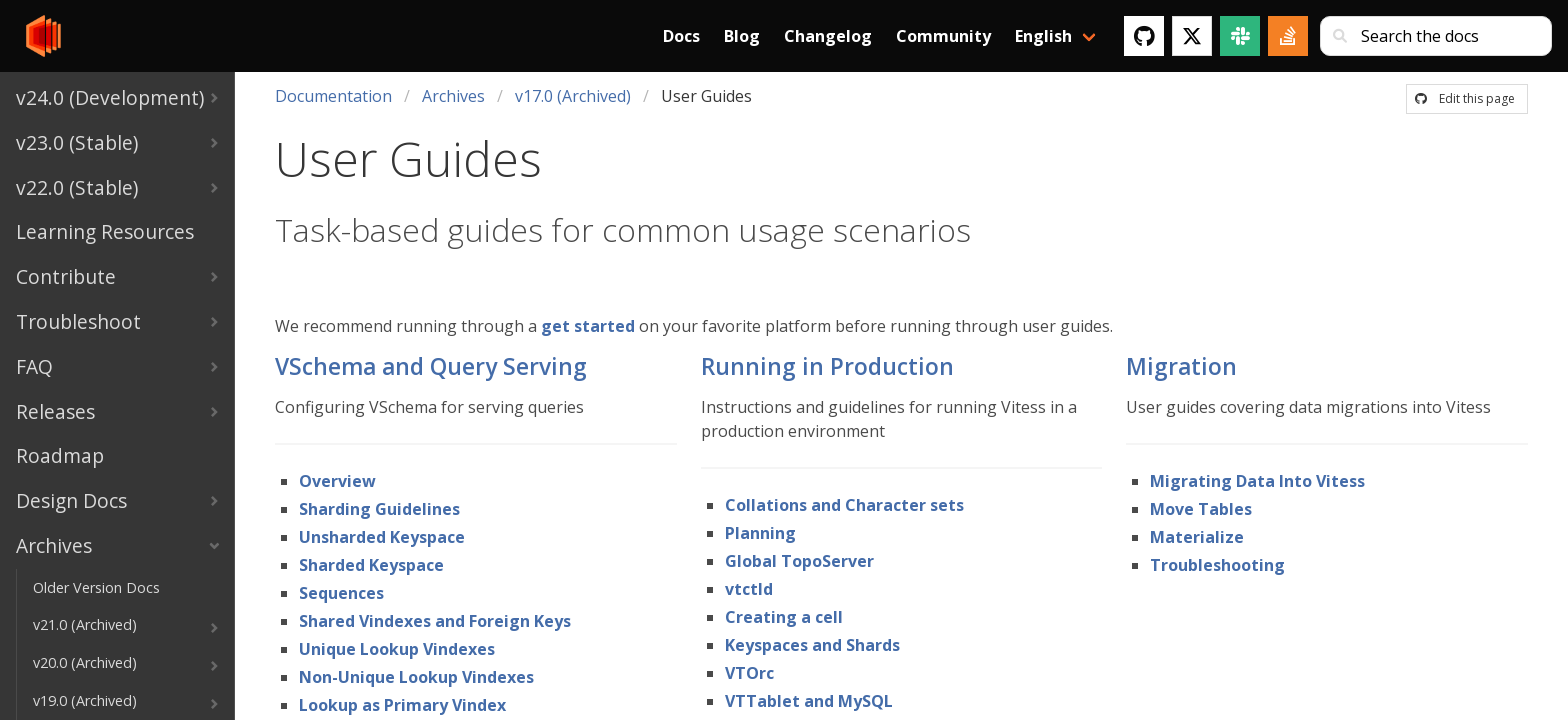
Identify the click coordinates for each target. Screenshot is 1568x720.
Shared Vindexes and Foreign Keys (435, 621)
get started (588, 326)
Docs (681, 36)
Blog (742, 36)
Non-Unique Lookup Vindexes (416, 677)
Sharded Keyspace (371, 565)
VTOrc (749, 673)
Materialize (1197, 537)
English (1043, 36)
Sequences (341, 593)
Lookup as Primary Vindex (402, 705)
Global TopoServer (799, 561)
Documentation (333, 96)
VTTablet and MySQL (809, 701)
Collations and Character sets (844, 505)
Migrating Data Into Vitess (1257, 481)
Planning (760, 533)
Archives (453, 96)
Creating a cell (784, 617)
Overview (337, 481)
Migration (1181, 366)
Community (943, 36)
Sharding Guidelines (379, 509)
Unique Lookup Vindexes (397, 649)
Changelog (828, 36)
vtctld (749, 589)
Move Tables (1201, 509)
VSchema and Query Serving (431, 366)
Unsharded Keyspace (382, 537)
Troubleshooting (1217, 565)
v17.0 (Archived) (573, 96)
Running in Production (827, 366)
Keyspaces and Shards (812, 645)
